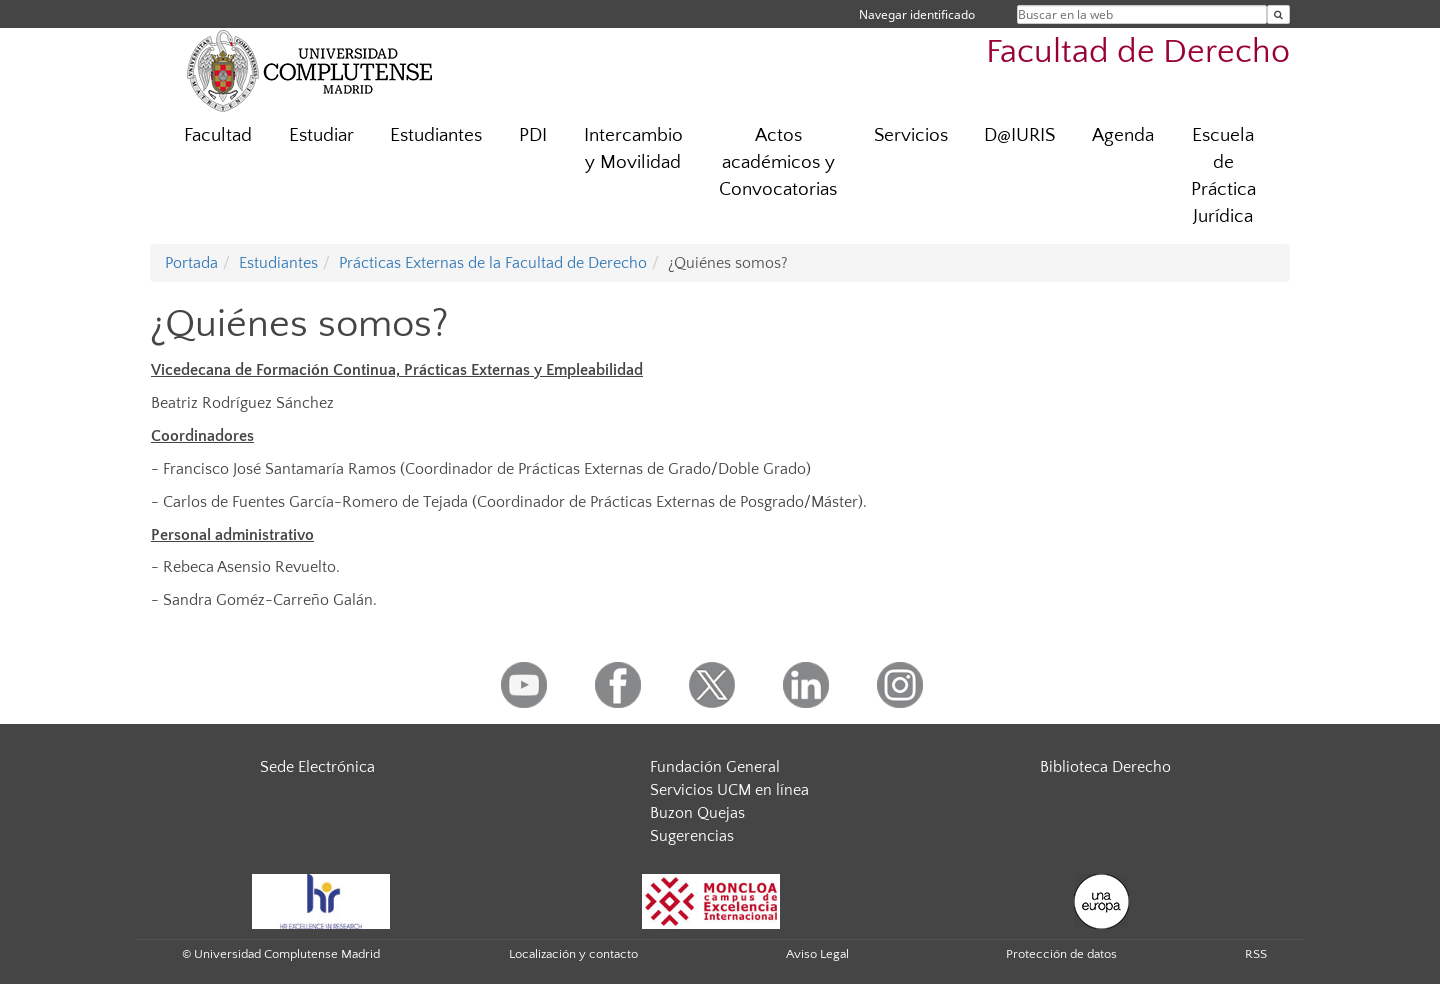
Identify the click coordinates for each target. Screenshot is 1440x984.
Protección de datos (1061, 954)
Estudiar (321, 135)
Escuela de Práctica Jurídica (1223, 176)
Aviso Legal (817, 954)
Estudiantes (436, 135)
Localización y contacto (573, 954)
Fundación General (715, 767)
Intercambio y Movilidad (633, 149)
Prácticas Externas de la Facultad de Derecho (493, 263)
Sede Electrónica (317, 767)
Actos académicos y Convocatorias (778, 162)
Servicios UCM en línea (729, 790)
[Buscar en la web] (1278, 14)
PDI (533, 135)
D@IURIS (1019, 135)
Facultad (218, 135)
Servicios (911, 135)
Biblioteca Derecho (1105, 767)
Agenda (1123, 135)
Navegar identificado (917, 14)
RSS (1256, 954)
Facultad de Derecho (1138, 52)
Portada (191, 263)
